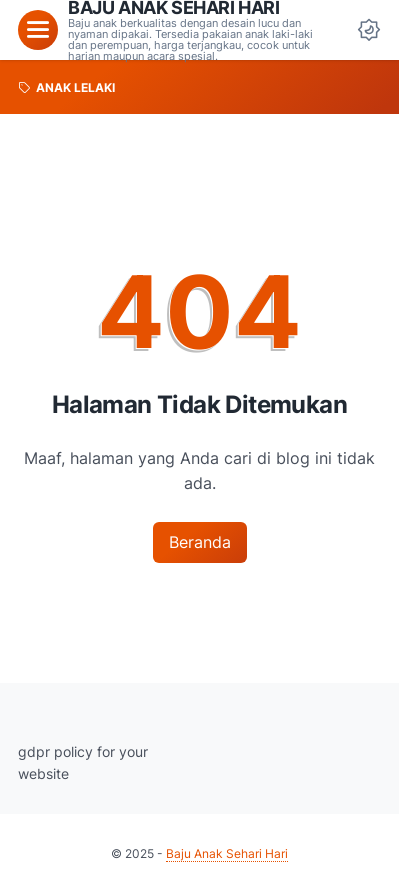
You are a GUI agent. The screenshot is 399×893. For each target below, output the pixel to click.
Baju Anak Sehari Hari (227, 853)
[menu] (38, 30)
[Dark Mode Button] (369, 30)
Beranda (200, 542)
